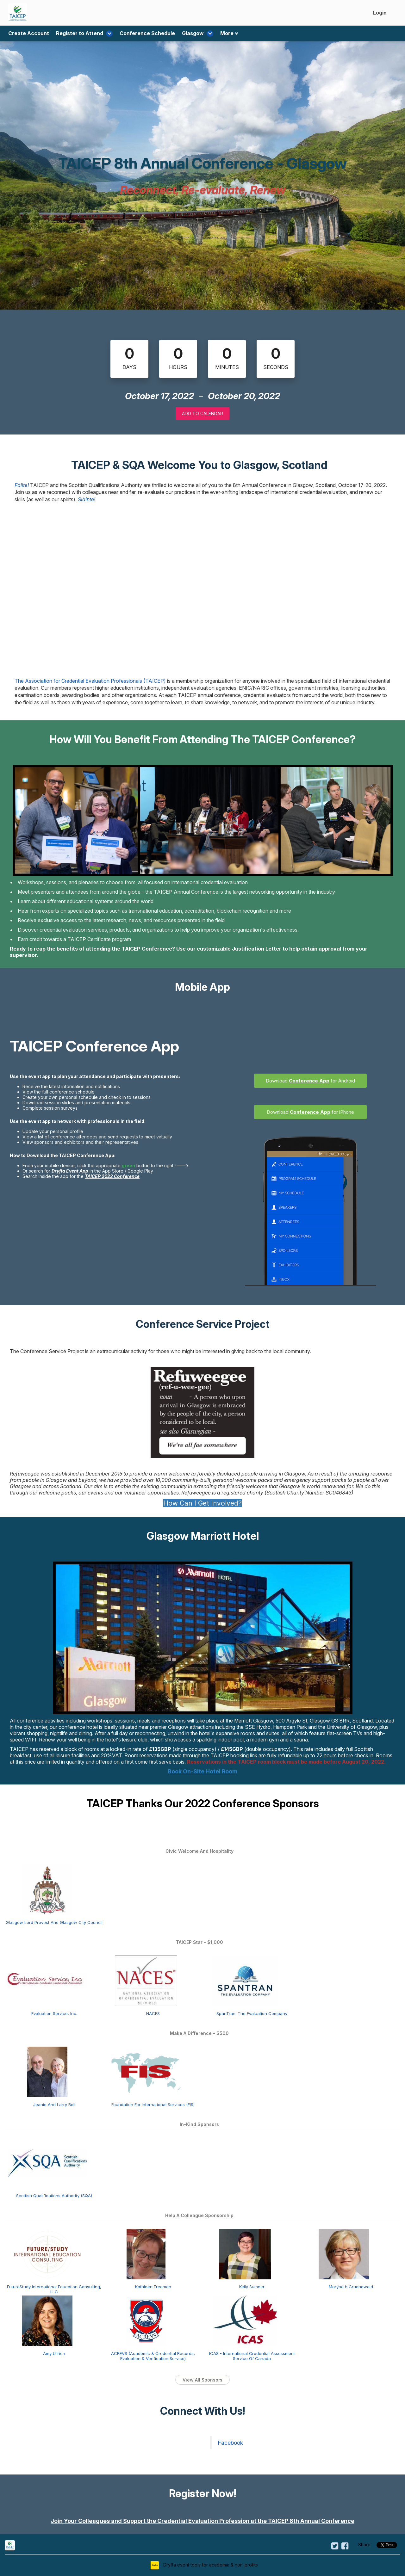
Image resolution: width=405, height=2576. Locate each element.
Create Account (28, 33)
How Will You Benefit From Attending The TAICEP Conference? (202, 739)
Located (384, 1720)
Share (364, 2544)
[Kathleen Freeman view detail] (146, 2253)
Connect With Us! (202, 2411)
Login (380, 12)
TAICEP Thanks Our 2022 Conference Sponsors (202, 1803)
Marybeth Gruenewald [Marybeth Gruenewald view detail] (351, 2286)
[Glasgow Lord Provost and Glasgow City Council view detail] (47, 1889)
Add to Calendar (202, 413)
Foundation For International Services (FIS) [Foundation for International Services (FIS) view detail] (153, 2104)
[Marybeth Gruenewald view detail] (344, 2253)
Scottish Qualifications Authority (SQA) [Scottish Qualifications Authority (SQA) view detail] (54, 2195)
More (219, 33)
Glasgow (190, 33)
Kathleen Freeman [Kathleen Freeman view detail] (153, 2286)
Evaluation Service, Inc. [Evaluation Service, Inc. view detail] (54, 2013)
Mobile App (202, 987)
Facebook (230, 2442)
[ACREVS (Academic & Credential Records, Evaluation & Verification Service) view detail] (146, 2320)
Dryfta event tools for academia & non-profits (210, 2564)
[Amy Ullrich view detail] (47, 2320)
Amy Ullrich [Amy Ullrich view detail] (54, 2353)
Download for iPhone (310, 1112)
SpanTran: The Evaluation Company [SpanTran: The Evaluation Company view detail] (251, 2013)
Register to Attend (82, 33)
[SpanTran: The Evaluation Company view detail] (244, 1980)
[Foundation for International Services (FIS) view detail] (146, 2071)
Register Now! (202, 2493)
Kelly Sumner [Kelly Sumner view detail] (252, 2286)
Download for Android (310, 1081)
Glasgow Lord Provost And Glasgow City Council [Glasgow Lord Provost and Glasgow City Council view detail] (54, 1922)
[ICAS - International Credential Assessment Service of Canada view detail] (245, 2320)
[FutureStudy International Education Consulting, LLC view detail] (47, 2253)
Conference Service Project (203, 1324)
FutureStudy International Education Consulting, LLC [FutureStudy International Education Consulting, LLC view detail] (54, 2289)
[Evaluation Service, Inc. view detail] (47, 1980)
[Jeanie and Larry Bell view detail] (47, 2071)
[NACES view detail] (146, 1980)
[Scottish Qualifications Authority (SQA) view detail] (47, 2162)
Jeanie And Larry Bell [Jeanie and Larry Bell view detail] (54, 2104)
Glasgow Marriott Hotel (202, 1536)
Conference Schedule (142, 33)
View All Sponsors (202, 2379)
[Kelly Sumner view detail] (245, 2253)
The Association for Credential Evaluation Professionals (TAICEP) (90, 681)
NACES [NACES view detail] (153, 2013)
